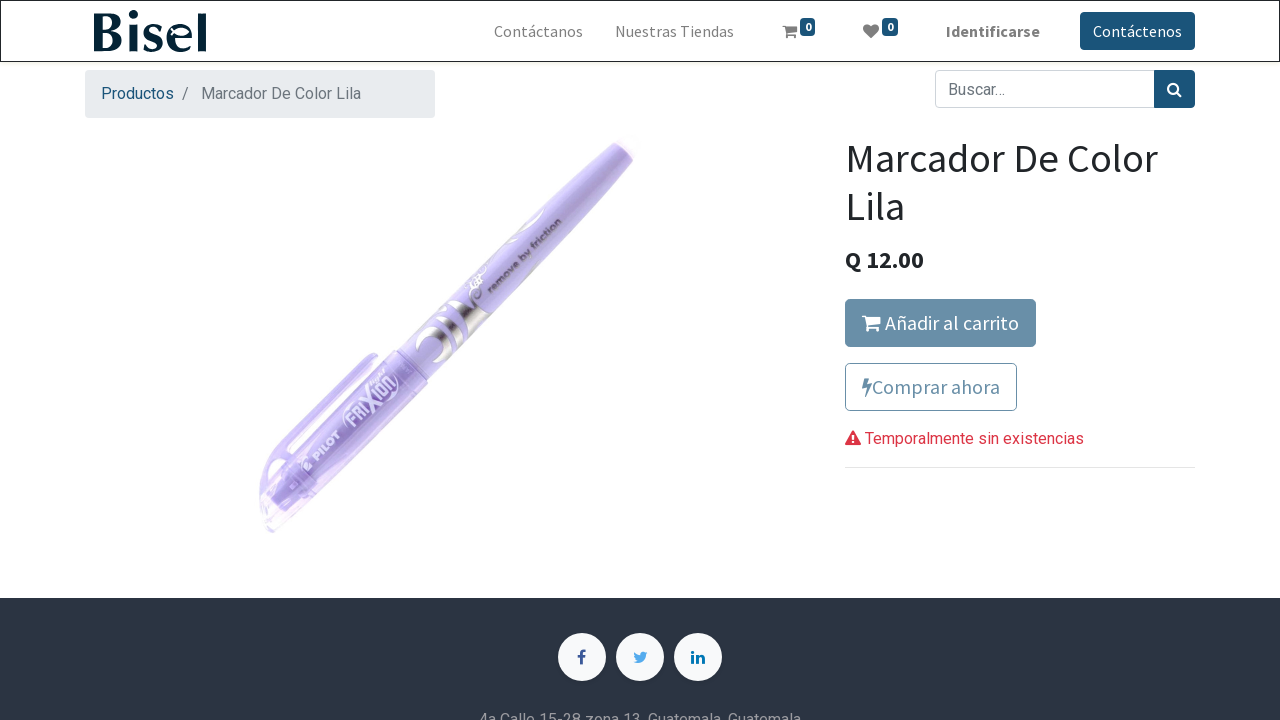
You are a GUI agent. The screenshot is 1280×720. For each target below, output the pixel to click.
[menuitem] (538, 31)
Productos (137, 93)
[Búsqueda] (1174, 89)
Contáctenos (1137, 31)
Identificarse (993, 31)
